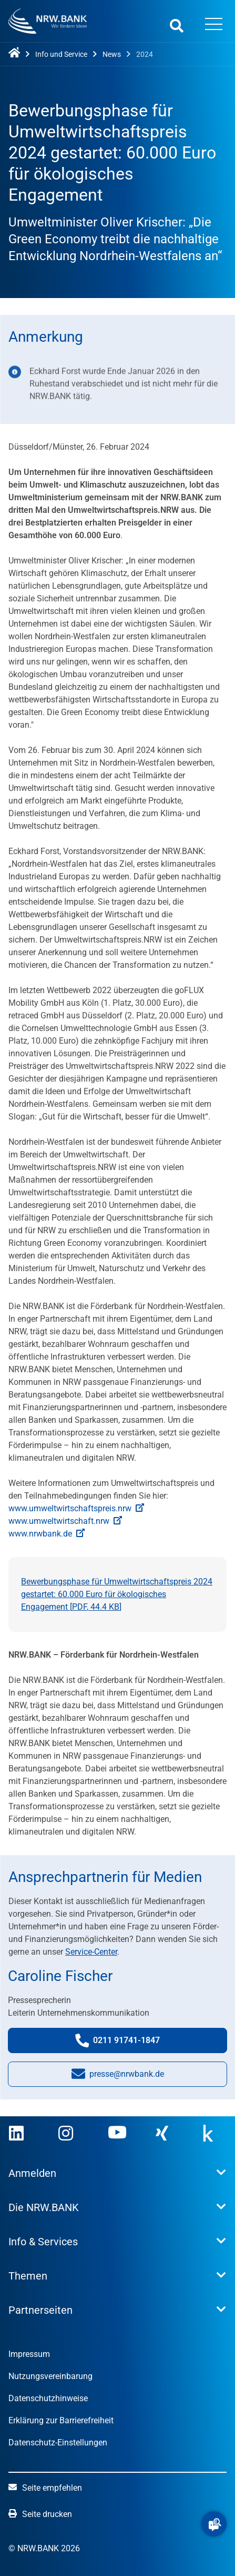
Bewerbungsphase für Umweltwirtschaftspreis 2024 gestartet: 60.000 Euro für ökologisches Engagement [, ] (116, 1594)
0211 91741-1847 (127, 2043)
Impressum (29, 2354)
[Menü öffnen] (213, 25)
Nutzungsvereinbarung (50, 2376)
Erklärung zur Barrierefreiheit (61, 2420)
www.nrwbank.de (46, 1534)
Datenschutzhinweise (48, 2398)
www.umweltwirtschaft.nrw (65, 1521)
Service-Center (91, 1952)
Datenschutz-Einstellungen (57, 2443)
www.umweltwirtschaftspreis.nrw (76, 1508)
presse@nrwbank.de (117, 2076)
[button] (214, 2524)
